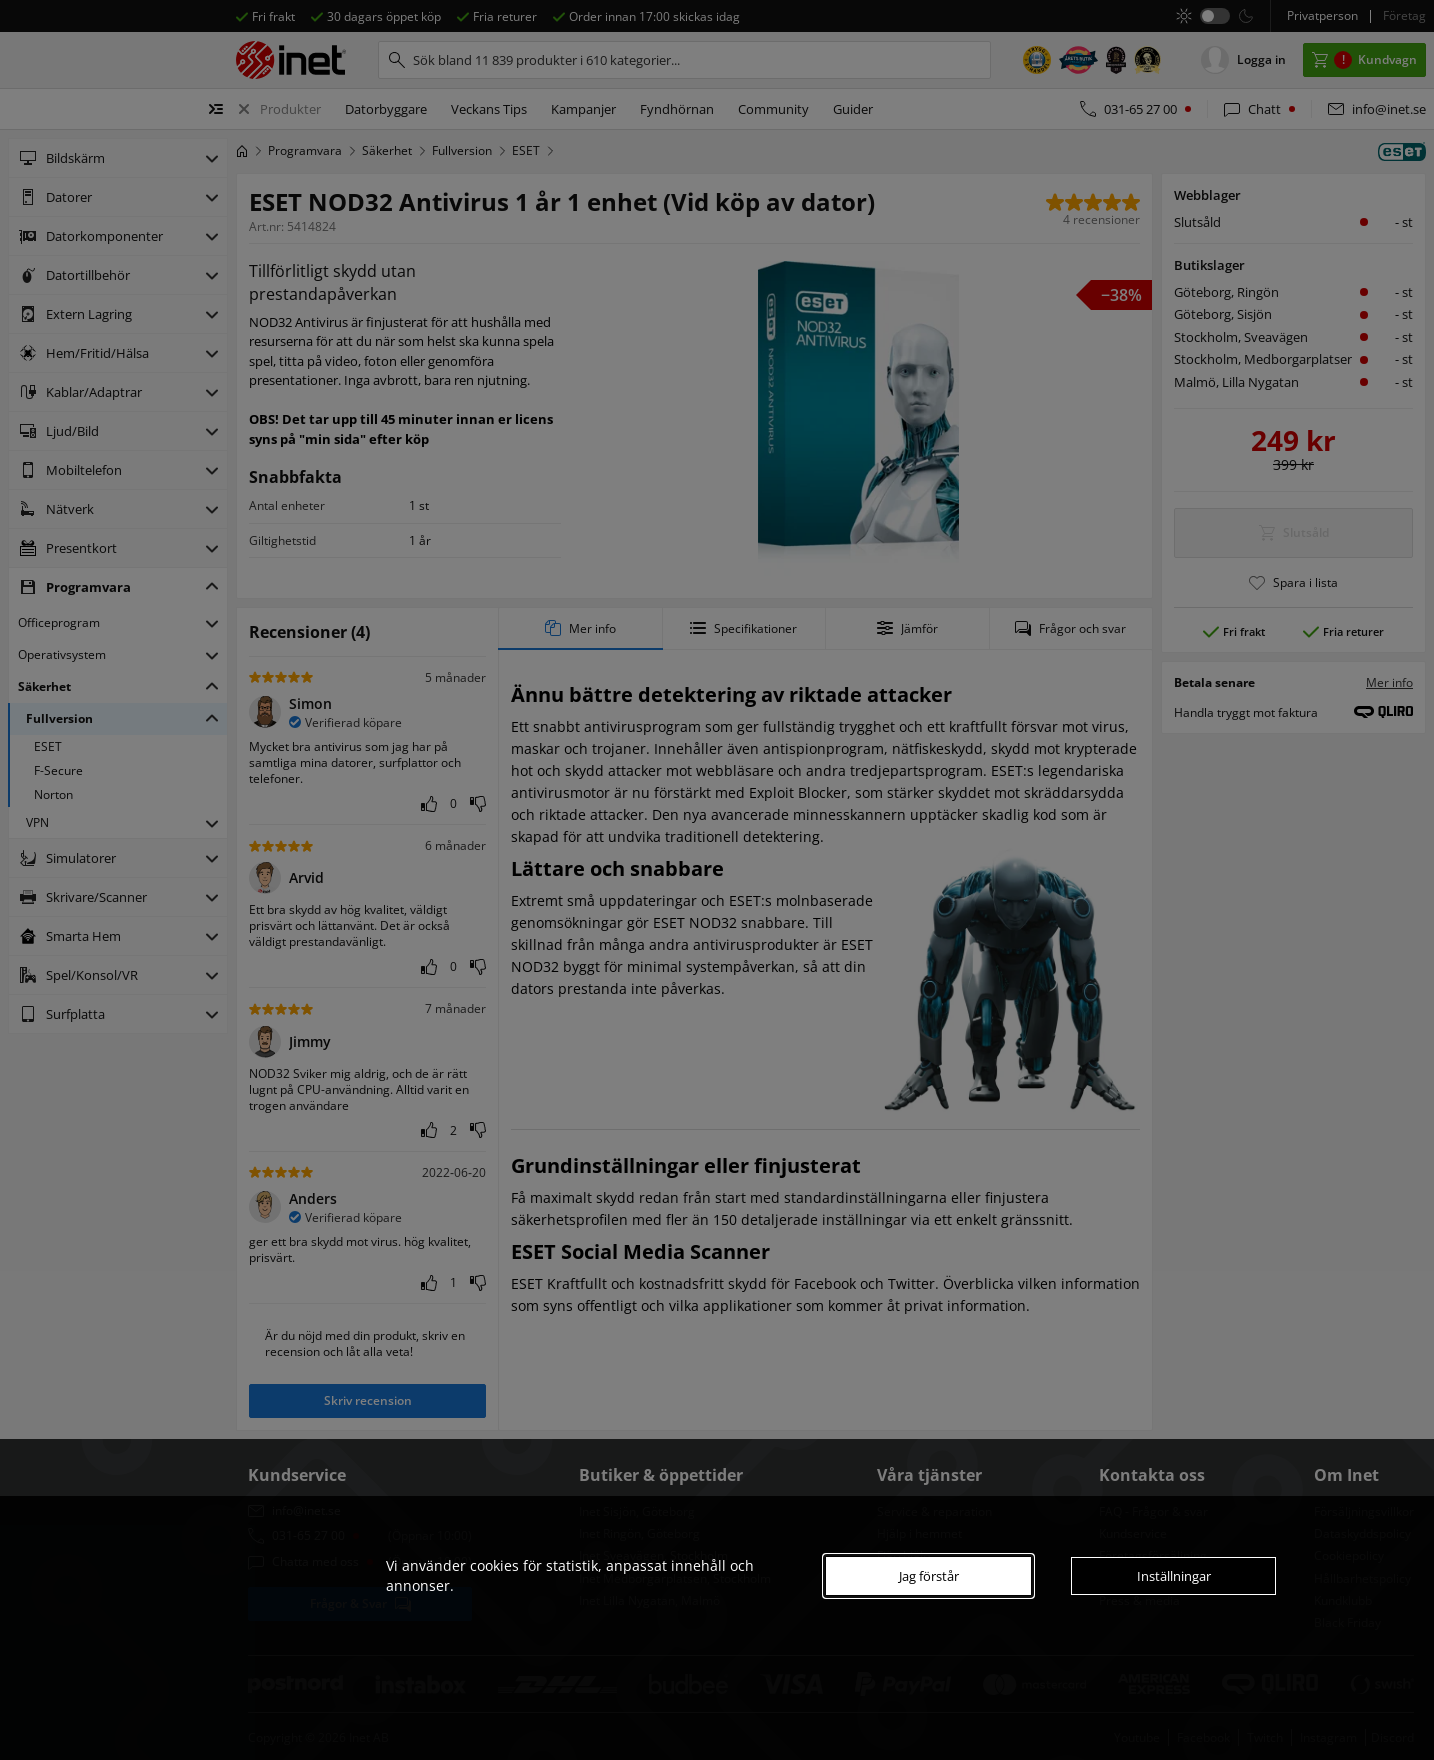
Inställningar (1174, 1576)
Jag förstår (929, 1576)
